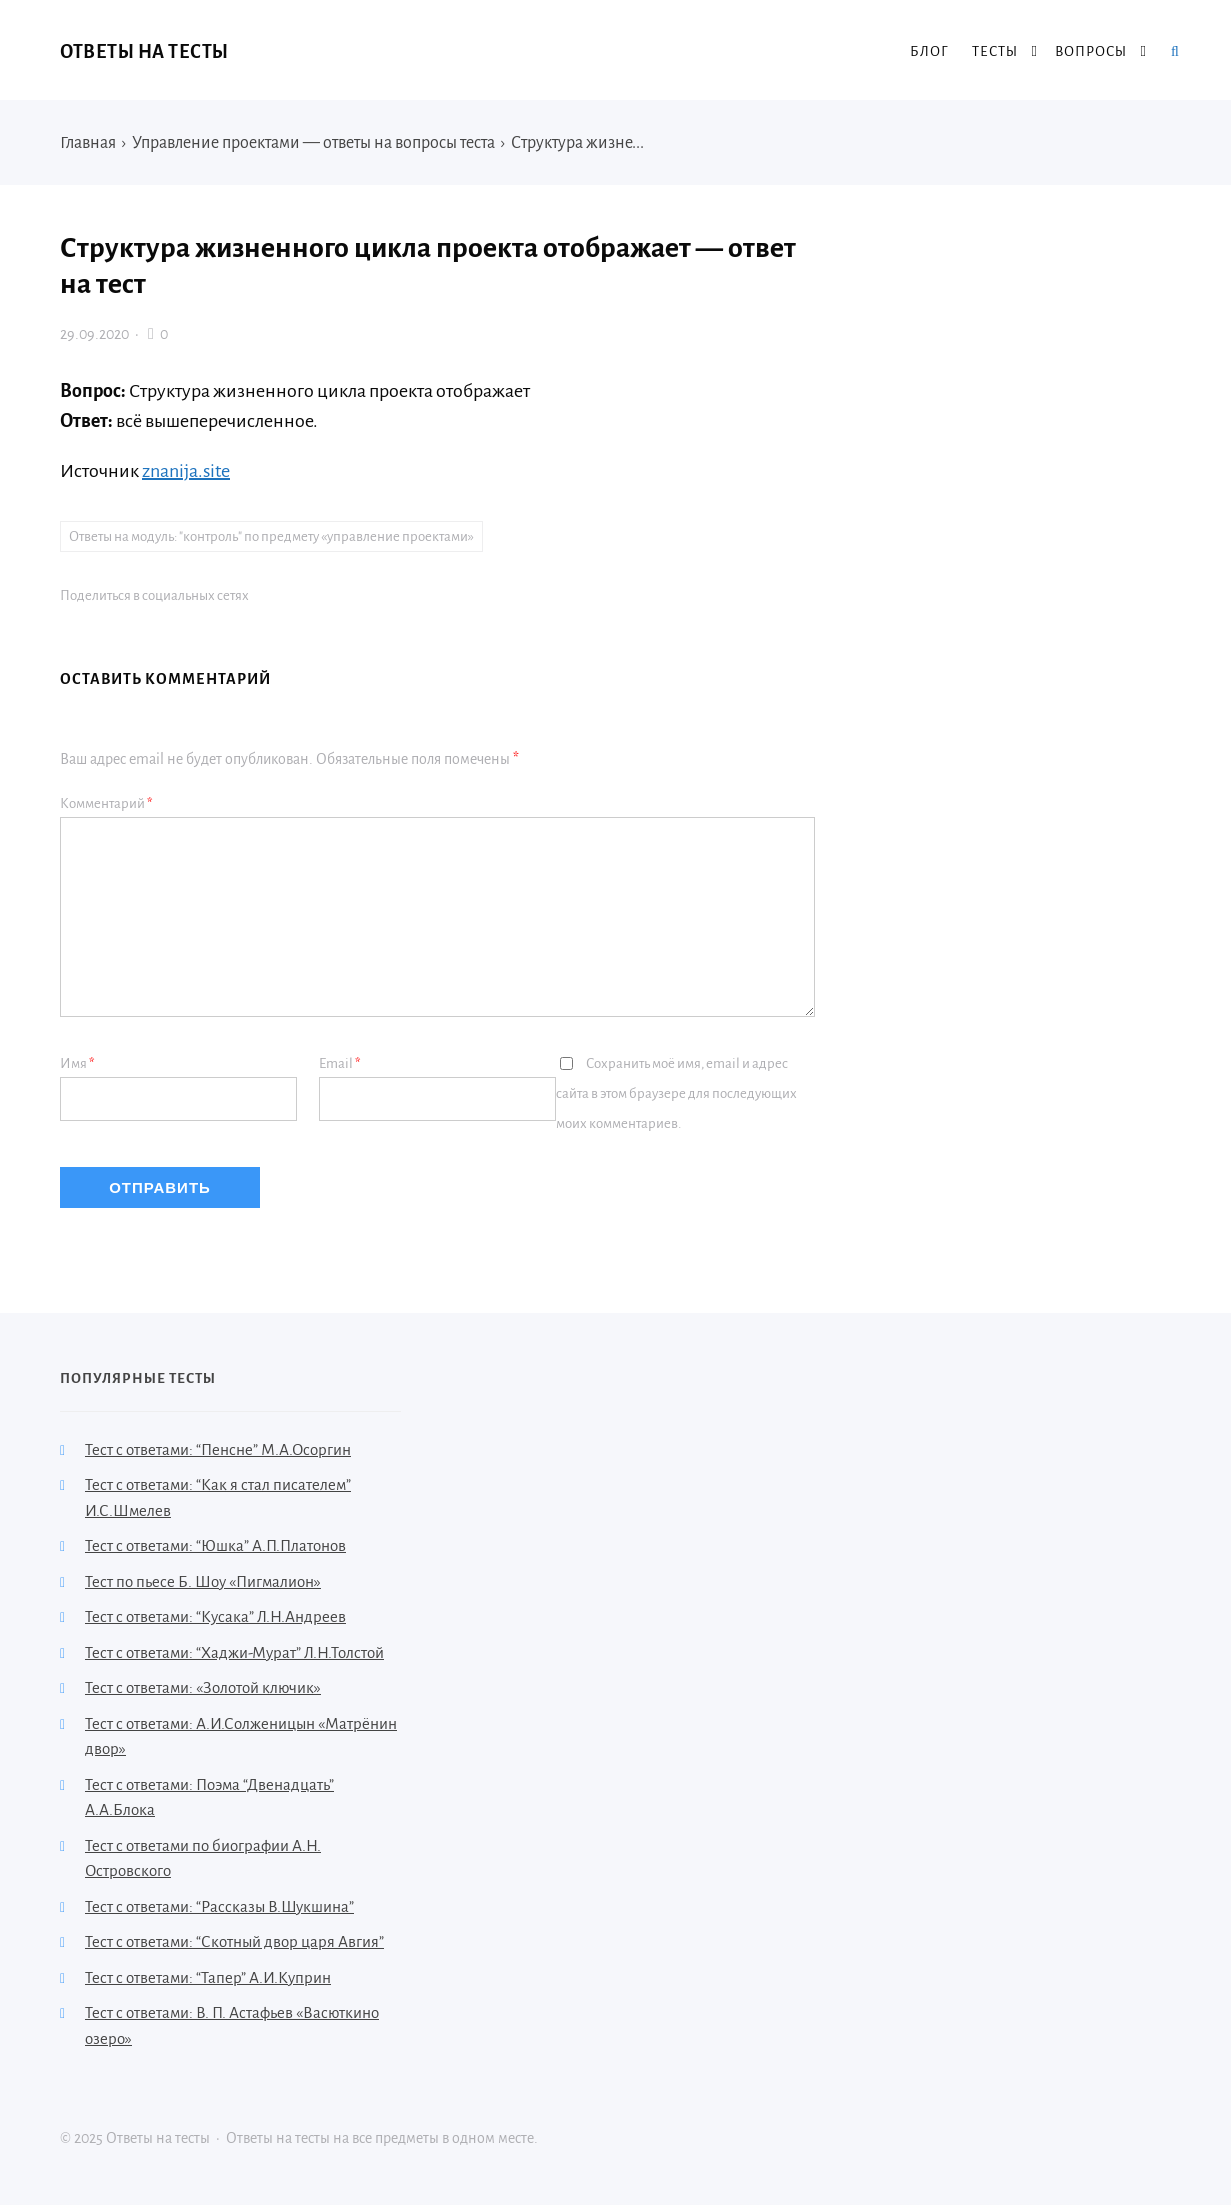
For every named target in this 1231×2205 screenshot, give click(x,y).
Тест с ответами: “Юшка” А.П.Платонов (215, 1545)
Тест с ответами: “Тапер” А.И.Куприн (208, 1977)
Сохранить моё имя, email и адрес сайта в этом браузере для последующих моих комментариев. (676, 1093)
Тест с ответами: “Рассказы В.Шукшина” (219, 1906)
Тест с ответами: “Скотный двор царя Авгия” (234, 1941)
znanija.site (186, 471)
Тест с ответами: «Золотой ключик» (203, 1687)
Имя (77, 1063)
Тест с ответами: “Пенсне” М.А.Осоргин (218, 1449)
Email (340, 1063)
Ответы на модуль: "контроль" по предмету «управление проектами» (271, 536)
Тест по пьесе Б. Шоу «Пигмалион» (203, 1581)
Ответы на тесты (144, 52)
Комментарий (106, 803)
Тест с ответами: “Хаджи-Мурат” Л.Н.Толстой (234, 1652)
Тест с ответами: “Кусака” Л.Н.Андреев (215, 1616)
